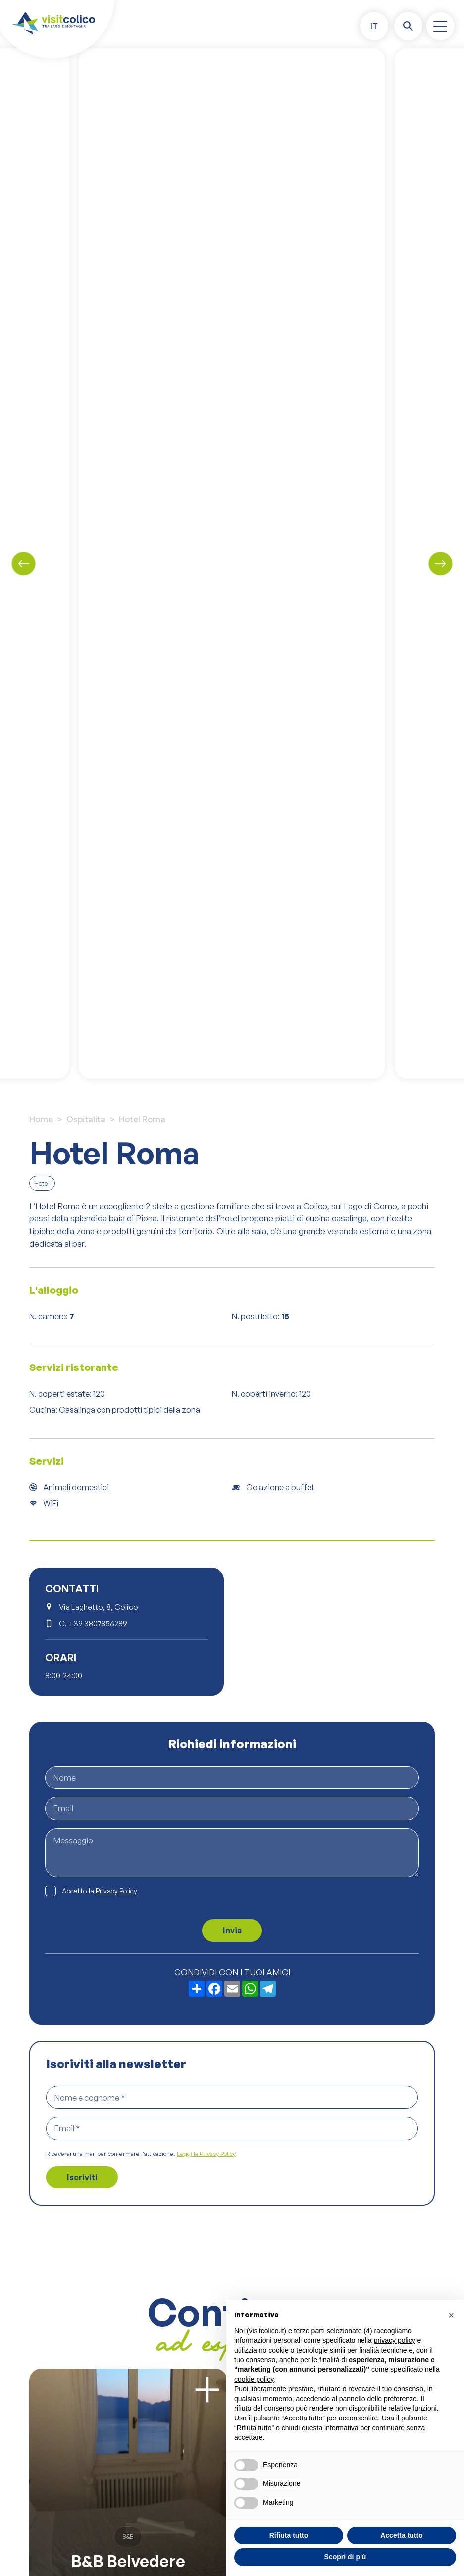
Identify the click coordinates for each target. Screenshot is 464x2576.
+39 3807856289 (97, 1623)
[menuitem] (374, 26)
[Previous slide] (23, 563)
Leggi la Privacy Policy (206, 2153)
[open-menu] (440, 26)
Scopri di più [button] (345, 2557)
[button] (451, 2315)
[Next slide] (440, 563)
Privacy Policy (116, 1891)
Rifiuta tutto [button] (289, 2535)
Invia (232, 1930)
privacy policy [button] (394, 2340)
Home (41, 1119)
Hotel (42, 1183)
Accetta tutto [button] (401, 2535)
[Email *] (232, 2128)
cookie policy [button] (254, 2379)
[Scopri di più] (207, 2390)
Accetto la (99, 1891)
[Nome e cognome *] (232, 2097)
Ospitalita (85, 1119)
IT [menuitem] (374, 26)
